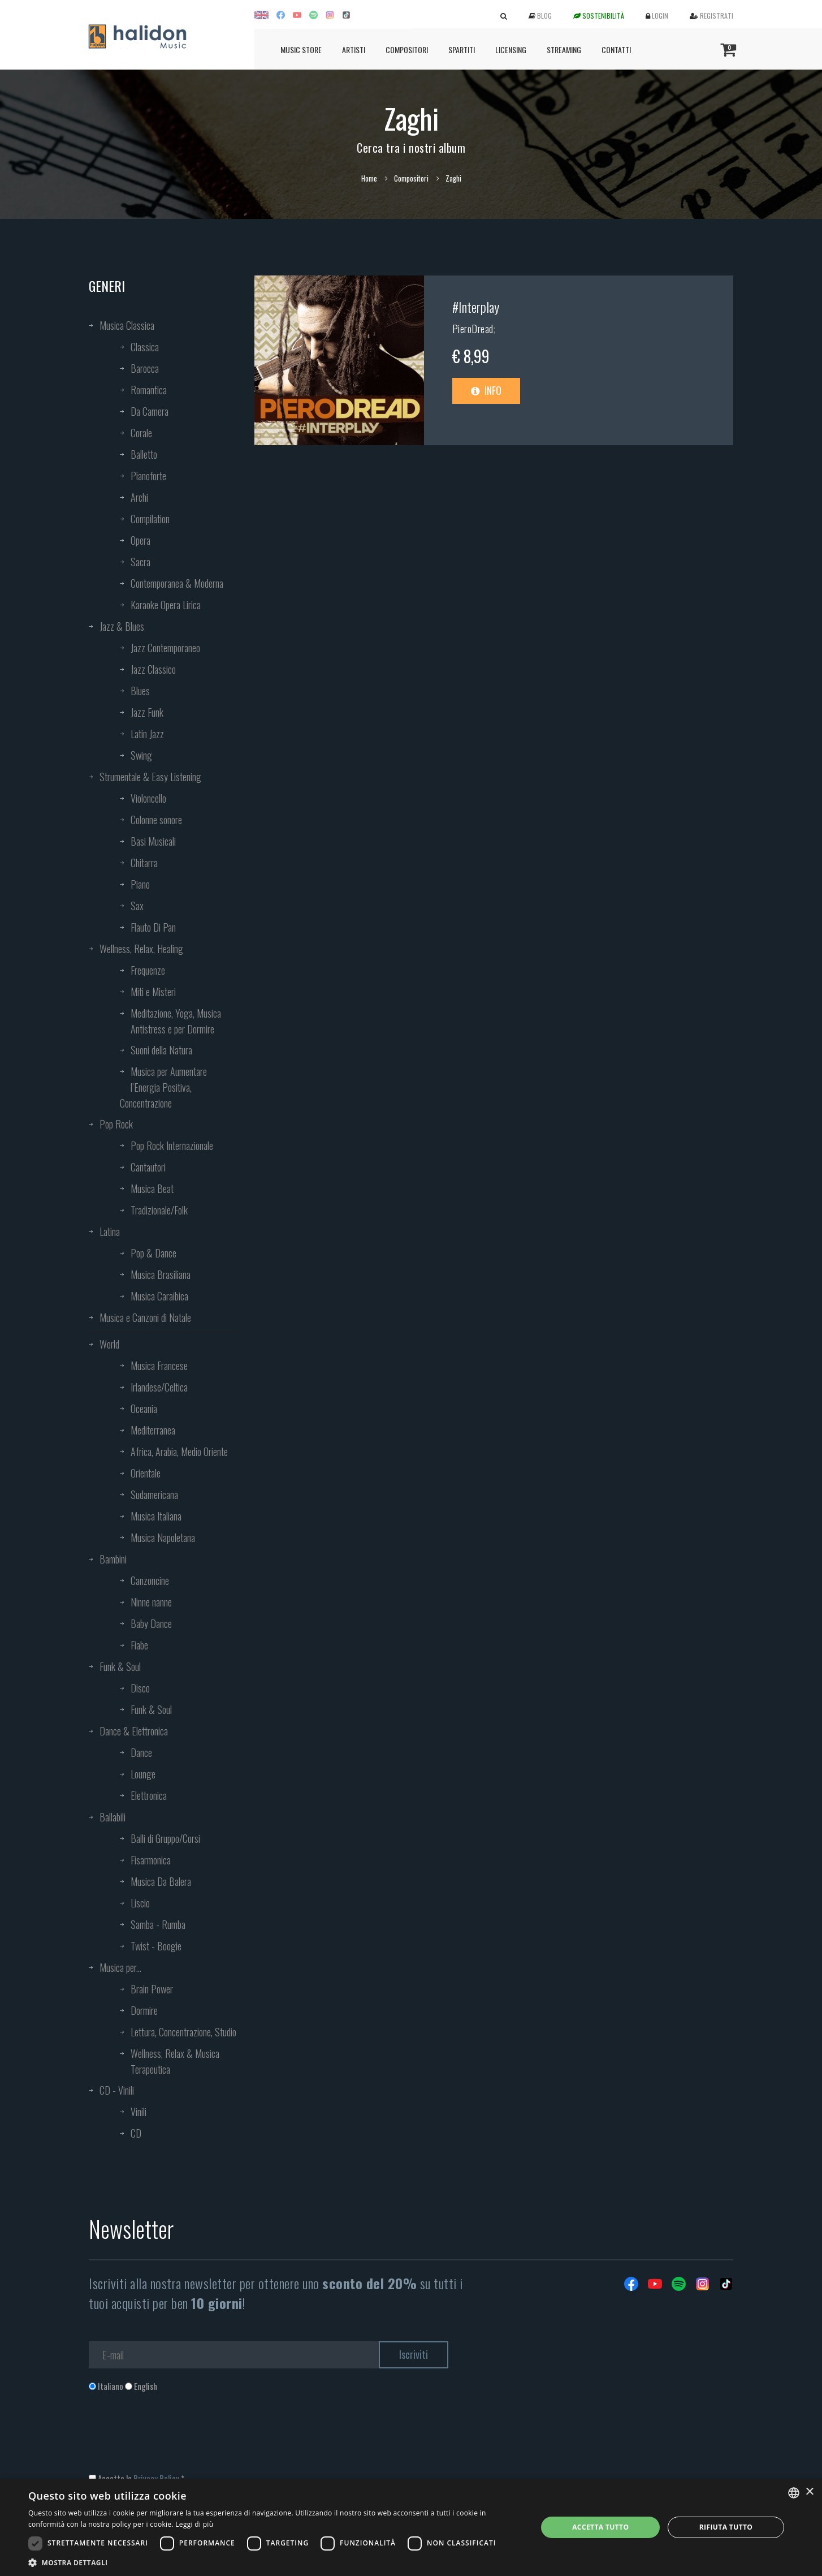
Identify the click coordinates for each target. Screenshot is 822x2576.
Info (486, 390)
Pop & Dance (153, 1253)
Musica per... (120, 1967)
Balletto (144, 454)
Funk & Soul (120, 1666)
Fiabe (139, 1645)
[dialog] (411, 2527)
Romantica (149, 389)
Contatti (616, 49)
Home (369, 178)
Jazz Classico (153, 669)
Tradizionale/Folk (159, 1210)
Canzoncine (150, 1580)
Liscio (140, 1903)
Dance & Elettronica (133, 1731)
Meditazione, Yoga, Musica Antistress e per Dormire (176, 1021)
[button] (275, 2562)
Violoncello (148, 798)
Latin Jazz (147, 733)
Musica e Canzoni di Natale (145, 1317)
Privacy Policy (156, 2478)
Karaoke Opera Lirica (166, 604)
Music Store (301, 49)
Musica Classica (126, 325)
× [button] (809, 2492)
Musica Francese (159, 1365)
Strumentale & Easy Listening (150, 776)
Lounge (143, 1774)
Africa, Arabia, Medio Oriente (179, 1451)
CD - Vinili (116, 2090)
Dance (141, 1752)
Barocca (145, 368)
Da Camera (149, 411)
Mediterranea (153, 1430)
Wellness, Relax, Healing (141, 948)
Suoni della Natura (161, 1050)
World (109, 1344)
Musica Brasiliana (161, 1274)
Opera (140, 540)
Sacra (140, 561)
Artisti (353, 49)
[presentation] (175, 2438)
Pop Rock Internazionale (172, 1145)
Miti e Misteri (153, 991)
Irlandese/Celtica (159, 1387)
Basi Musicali (153, 841)
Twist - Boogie (156, 1946)
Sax (137, 905)
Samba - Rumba (158, 1924)
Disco (140, 1688)
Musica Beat (152, 1188)
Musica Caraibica (159, 1296)
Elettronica (149, 1795)
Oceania (144, 1408)
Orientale (146, 1473)
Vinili (138, 2111)
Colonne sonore (156, 819)
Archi (139, 497)
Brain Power (152, 1988)
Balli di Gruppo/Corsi (165, 1838)
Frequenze (148, 970)
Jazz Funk (147, 712)
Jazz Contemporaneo (165, 647)
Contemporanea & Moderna (177, 583)
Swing (141, 755)
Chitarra (144, 862)
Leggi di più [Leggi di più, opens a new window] (194, 2524)
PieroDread (473, 328)
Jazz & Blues (121, 626)
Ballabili (112, 1817)
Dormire (144, 2010)
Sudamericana (154, 1494)
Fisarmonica (151, 1860)
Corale (141, 432)
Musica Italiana (156, 1516)
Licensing (510, 49)
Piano (140, 884)
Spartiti (461, 49)
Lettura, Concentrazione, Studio (183, 2031)
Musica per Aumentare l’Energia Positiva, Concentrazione (163, 1087)
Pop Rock (116, 1124)
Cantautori (148, 1167)
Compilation (150, 518)
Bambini (113, 1559)
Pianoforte (148, 475)
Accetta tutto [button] (600, 2527)
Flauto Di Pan (153, 927)
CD (136, 2133)
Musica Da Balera (161, 1881)
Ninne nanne (151, 1602)
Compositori (407, 49)
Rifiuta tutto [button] (726, 2527)
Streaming (564, 49)
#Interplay (475, 306)
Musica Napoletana (163, 1537)
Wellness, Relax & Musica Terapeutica (175, 2061)
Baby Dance (151, 1623)
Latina (109, 1231)
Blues (140, 690)
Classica (145, 346)
